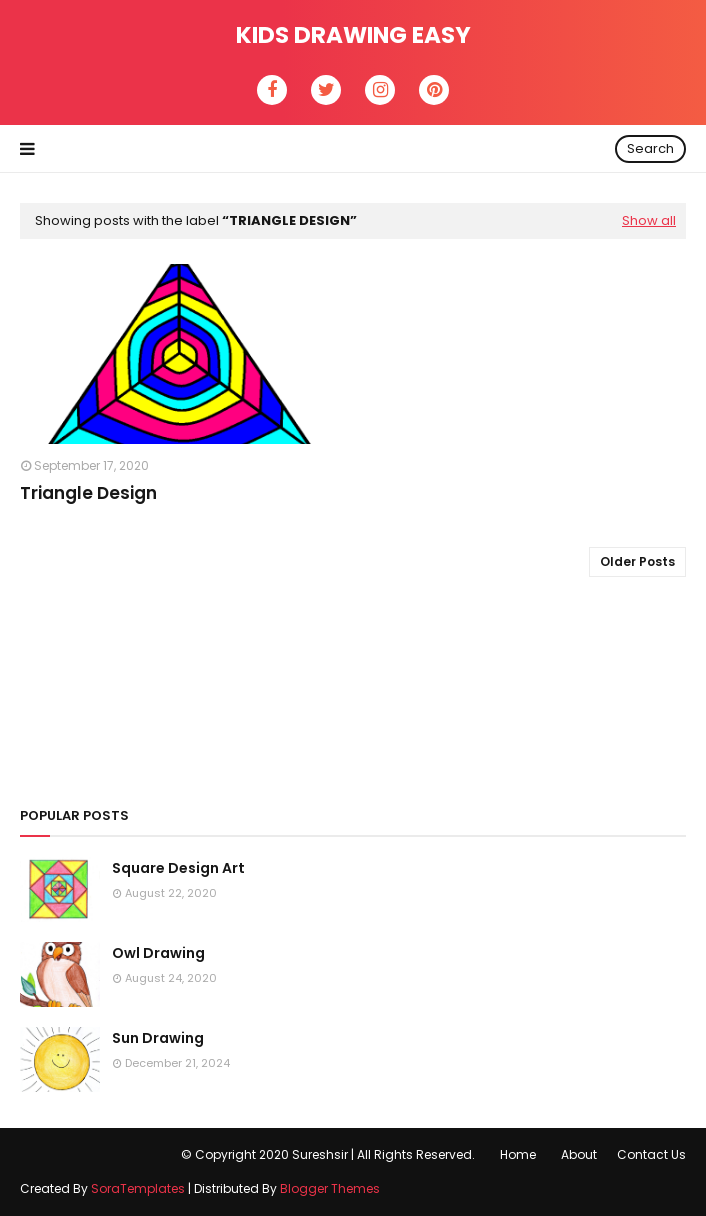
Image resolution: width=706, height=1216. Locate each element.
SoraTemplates (138, 1188)
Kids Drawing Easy (353, 35)
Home (518, 1154)
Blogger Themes (330, 1188)
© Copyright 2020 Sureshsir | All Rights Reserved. (328, 1154)
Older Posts (637, 561)
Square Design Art (178, 868)
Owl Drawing (158, 953)
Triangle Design (88, 493)
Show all (649, 220)
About (579, 1154)
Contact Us (651, 1154)
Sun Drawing (158, 1038)
